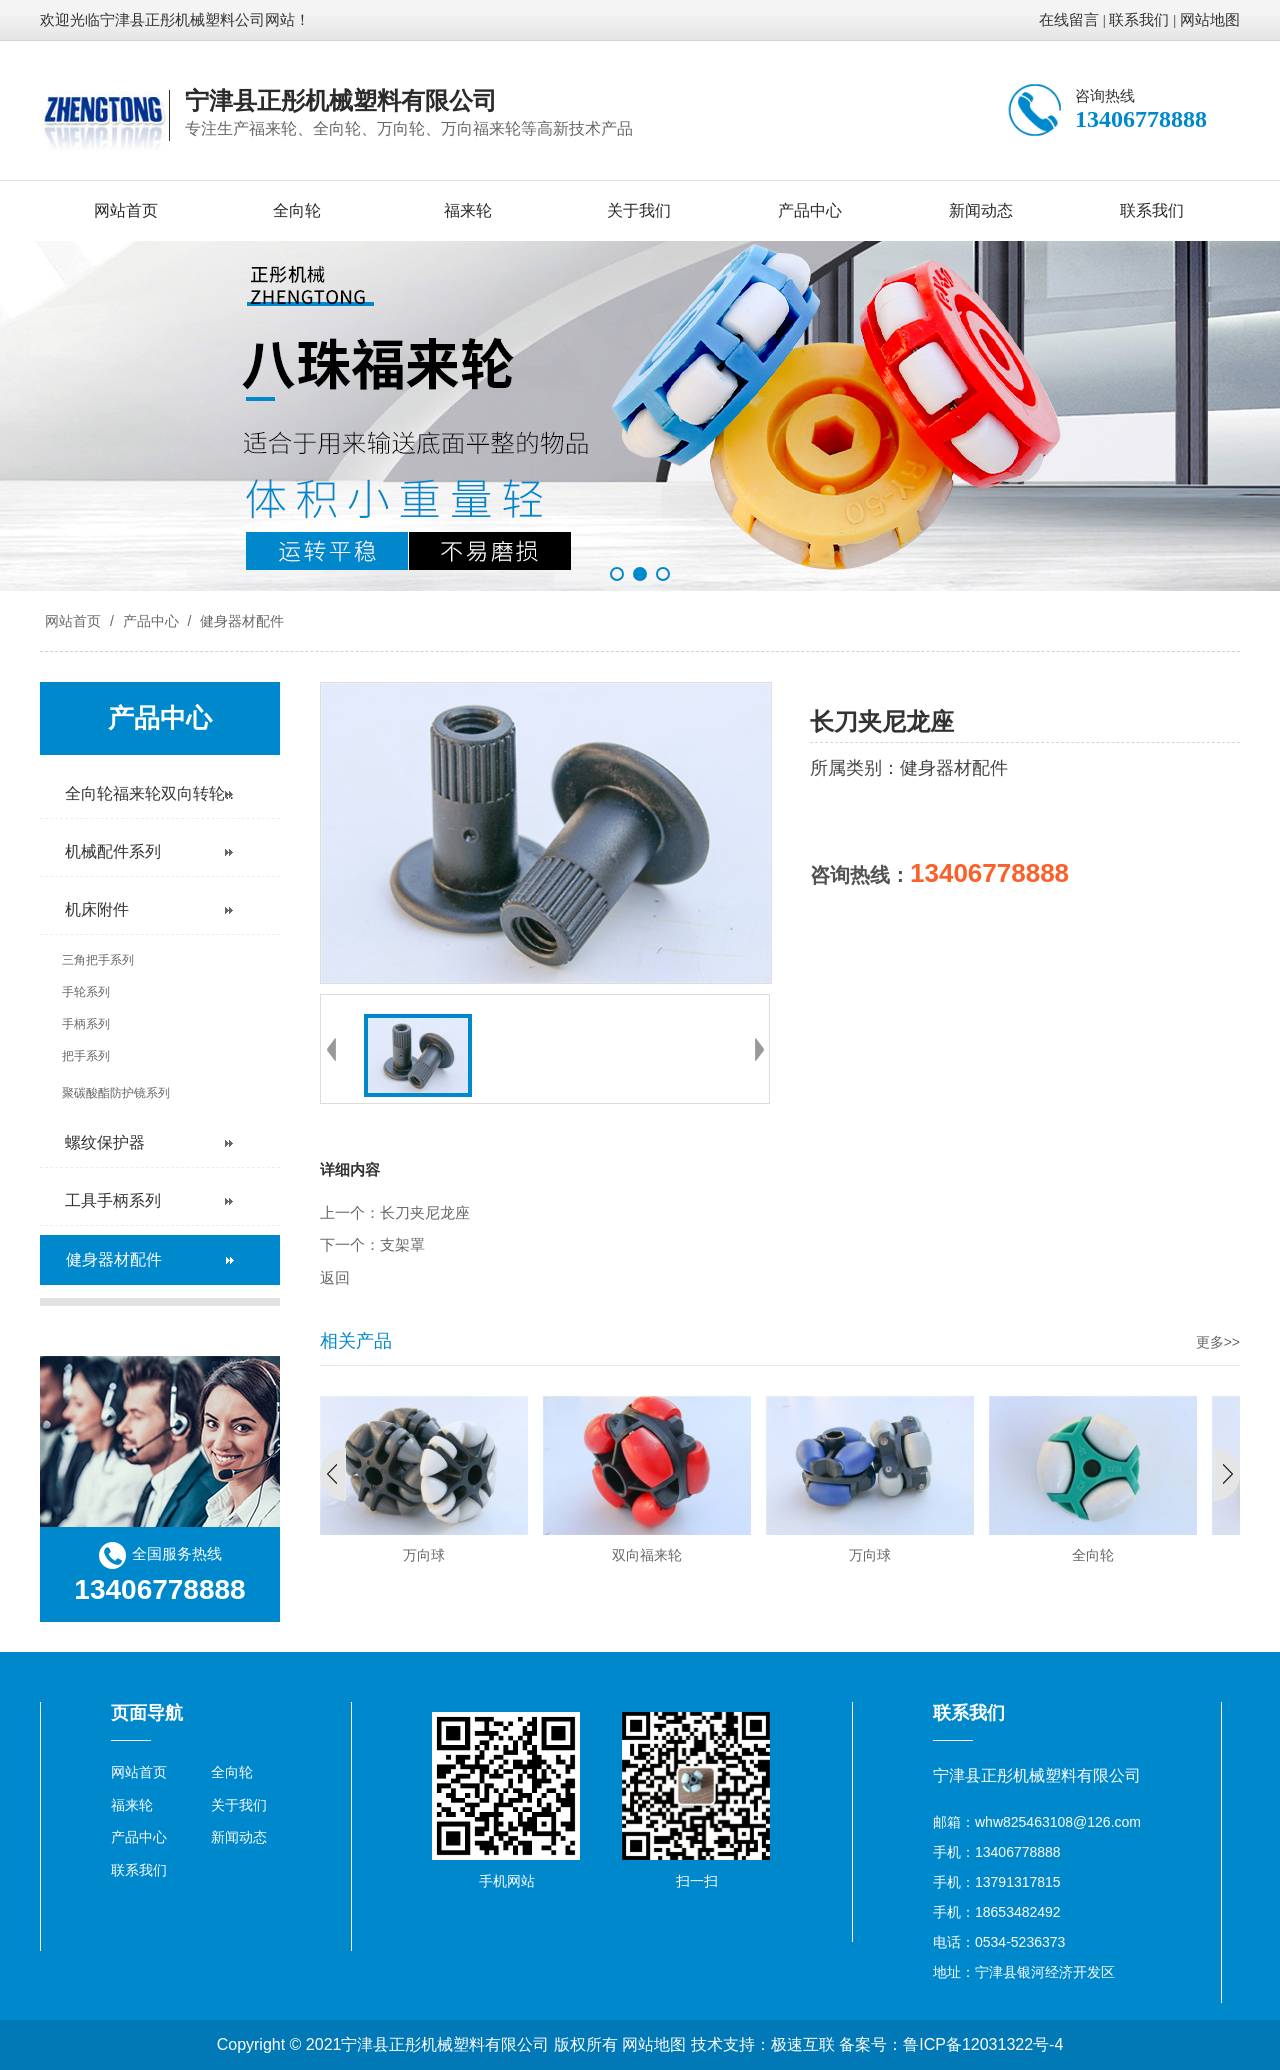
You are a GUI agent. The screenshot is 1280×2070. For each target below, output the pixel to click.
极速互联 (803, 2044)
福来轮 (468, 210)
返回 (335, 1278)
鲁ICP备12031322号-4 (983, 2044)
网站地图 (1210, 20)
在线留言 (1069, 20)
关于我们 (639, 210)
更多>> (1218, 1342)
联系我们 (1139, 20)
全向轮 (297, 210)
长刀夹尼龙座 (425, 1213)
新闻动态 (981, 210)
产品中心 (810, 210)
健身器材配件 (240, 621)
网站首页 (126, 210)
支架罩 (402, 1245)
